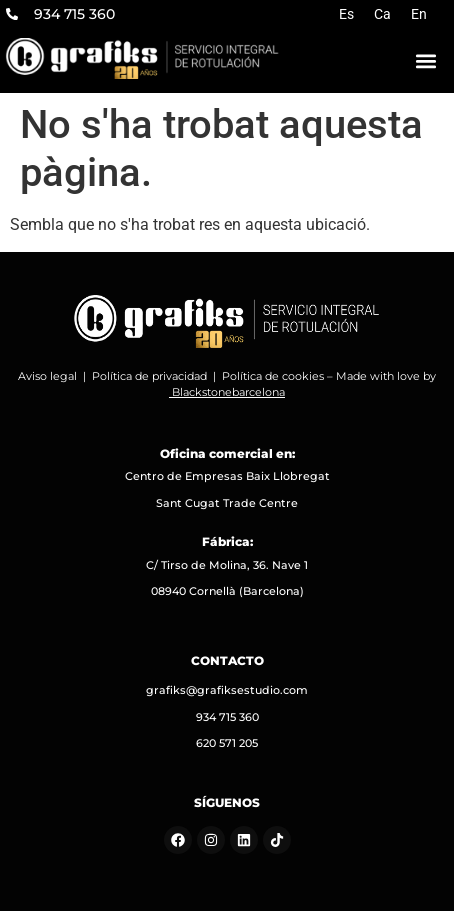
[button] (426, 60)
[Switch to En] (419, 14)
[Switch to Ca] (382, 14)
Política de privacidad (149, 376)
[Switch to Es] (346, 14)
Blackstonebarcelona (228, 392)
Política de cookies (273, 376)
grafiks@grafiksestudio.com (227, 690)
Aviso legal (47, 376)
